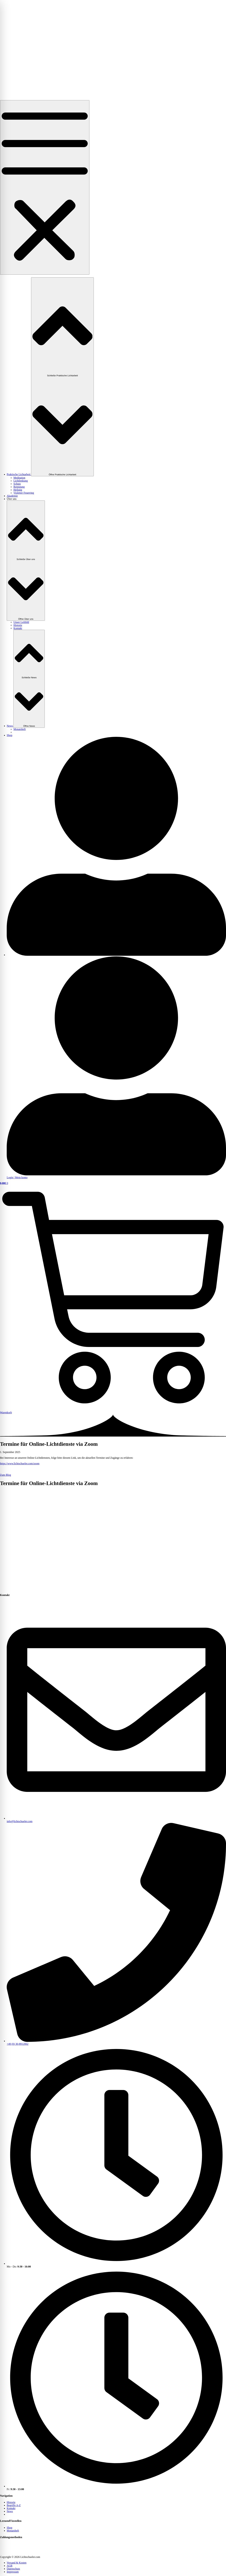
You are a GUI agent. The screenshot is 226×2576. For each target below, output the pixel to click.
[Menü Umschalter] (44, 187)
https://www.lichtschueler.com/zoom (19, 1463)
